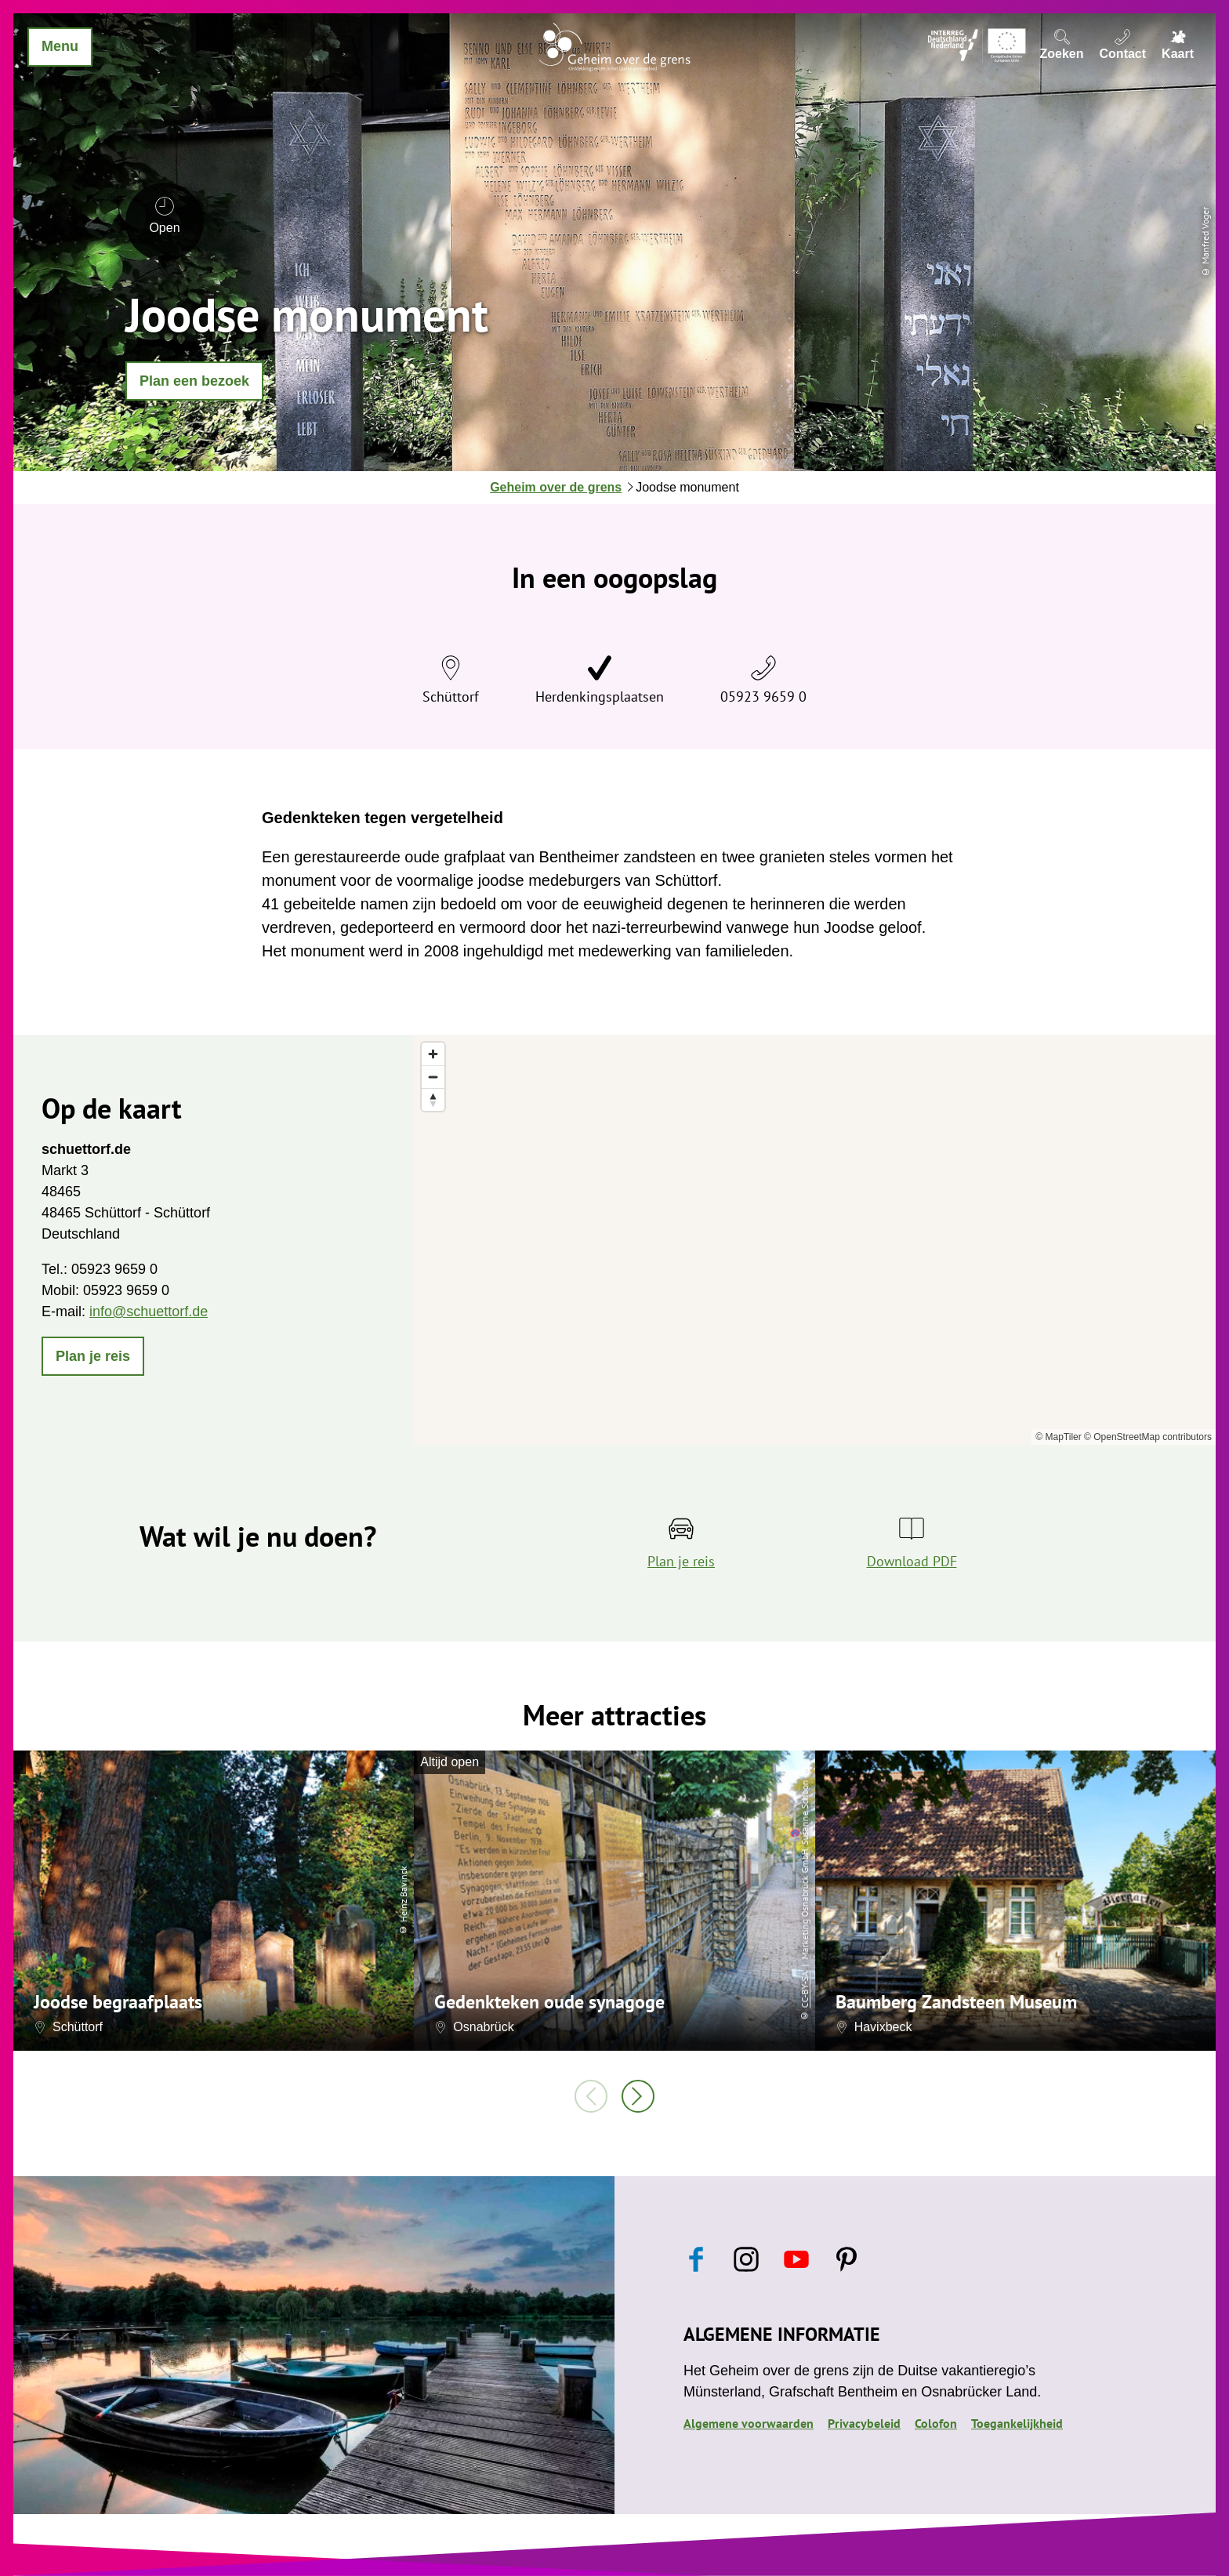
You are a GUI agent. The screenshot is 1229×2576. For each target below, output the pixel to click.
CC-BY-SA (804, 1989)
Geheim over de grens (556, 487)
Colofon (936, 2423)
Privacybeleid (864, 2423)
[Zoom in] (433, 1054)
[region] (815, 1240)
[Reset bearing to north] (433, 1099)
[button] (194, 381)
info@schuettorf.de (148, 1311)
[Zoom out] (433, 1076)
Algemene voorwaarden (748, 2423)
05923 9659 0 (763, 697)
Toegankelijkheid (1017, 2423)
